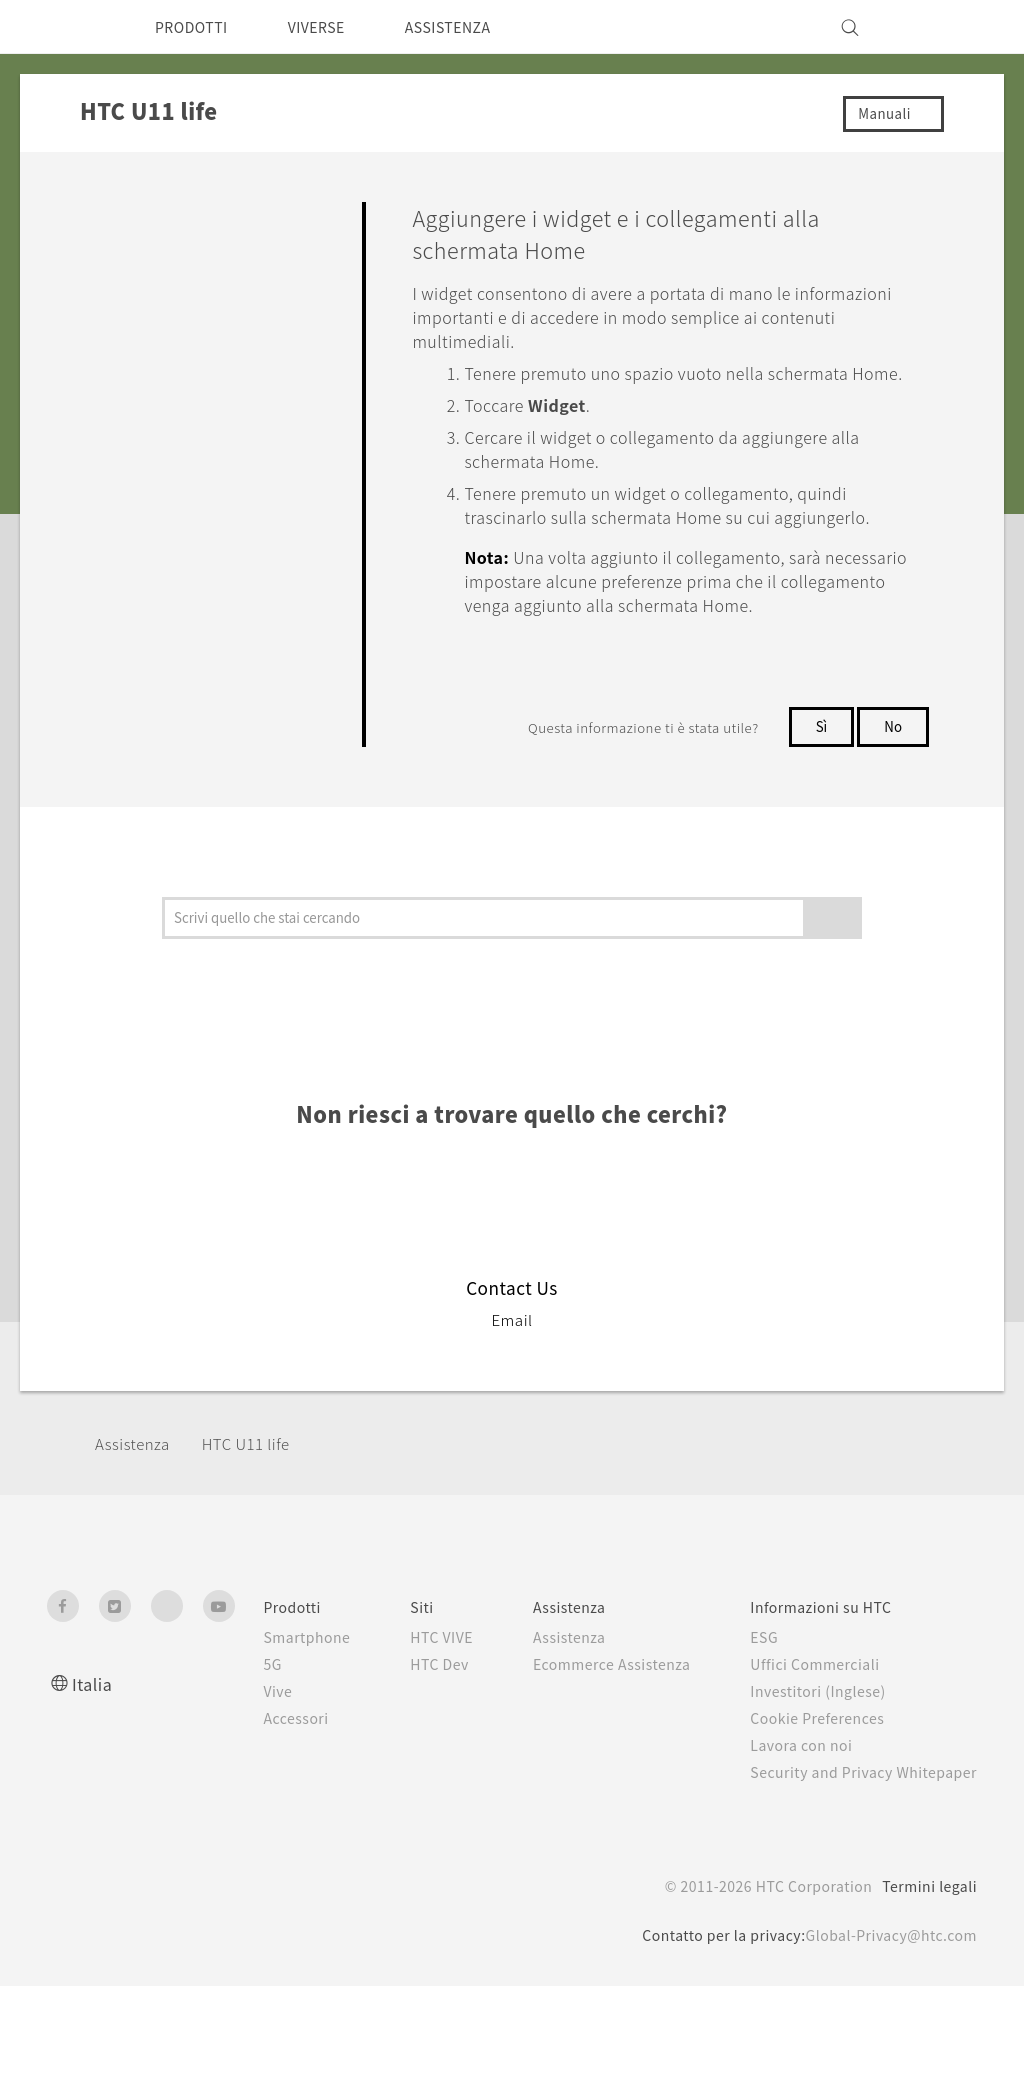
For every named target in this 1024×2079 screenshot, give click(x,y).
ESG (766, 1709)
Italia (92, 1755)
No (892, 798)
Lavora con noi (804, 1817)
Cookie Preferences (823, 1790)
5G (254, 1736)
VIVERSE (332, 27)
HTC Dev (431, 1757)
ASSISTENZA (475, 27)
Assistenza (136, 1515)
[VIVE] (950, 27)
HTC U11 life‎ (255, 1515)
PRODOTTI (196, 27)
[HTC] (71, 27)
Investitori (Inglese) (823, 1763)
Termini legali (928, 1979)
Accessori (280, 1790)
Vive (261, 1763)
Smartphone (291, 1709)
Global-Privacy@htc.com (885, 2028)
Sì (819, 798)
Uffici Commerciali (818, 1736)
